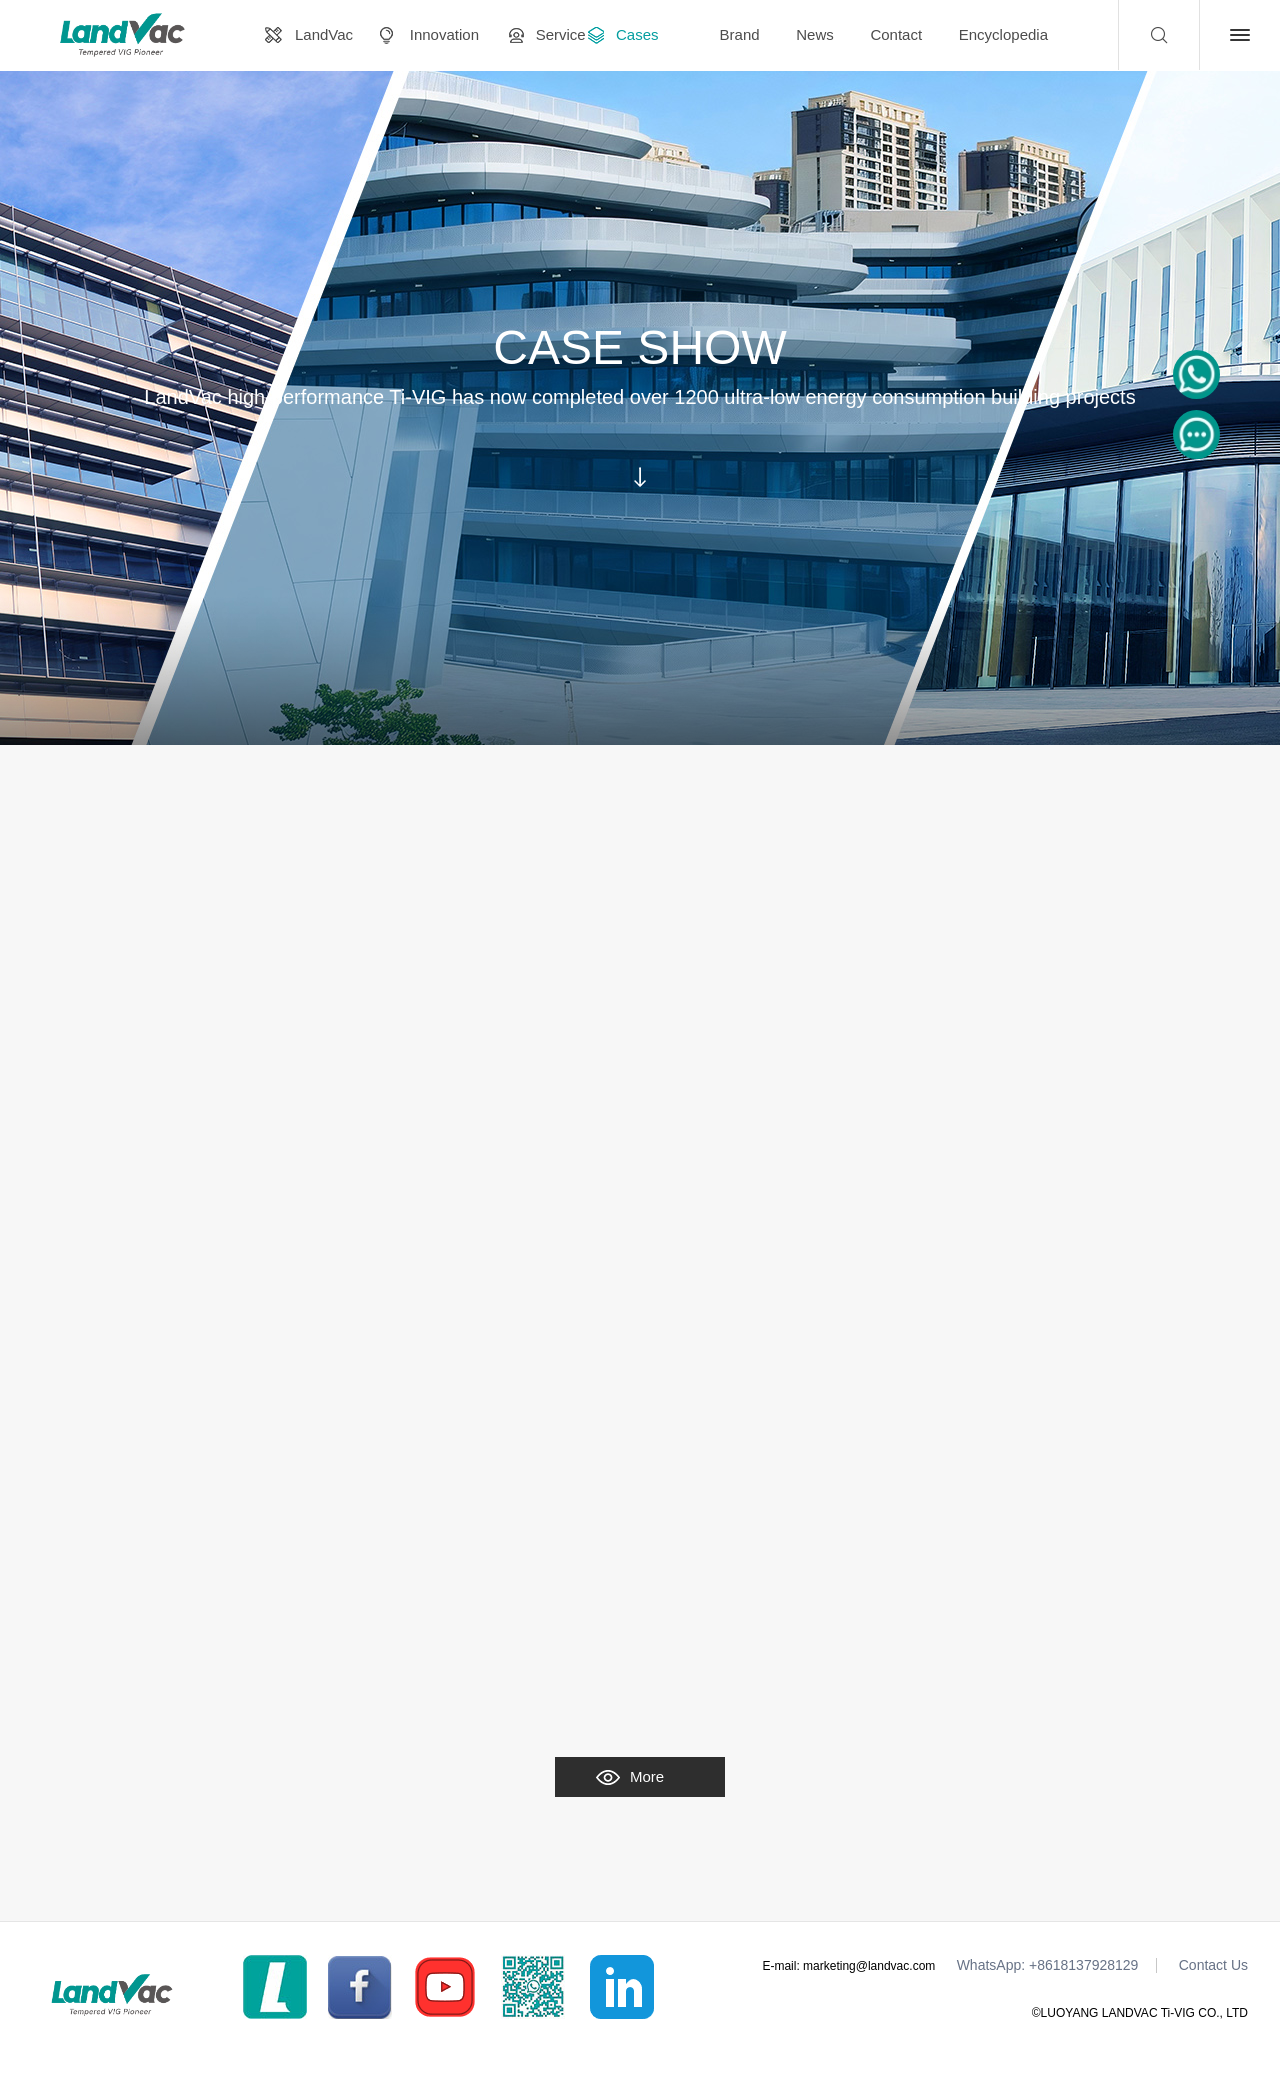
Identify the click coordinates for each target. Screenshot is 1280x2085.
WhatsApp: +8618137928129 (1048, 1965)
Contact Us (1213, 1965)
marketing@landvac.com (869, 1966)
